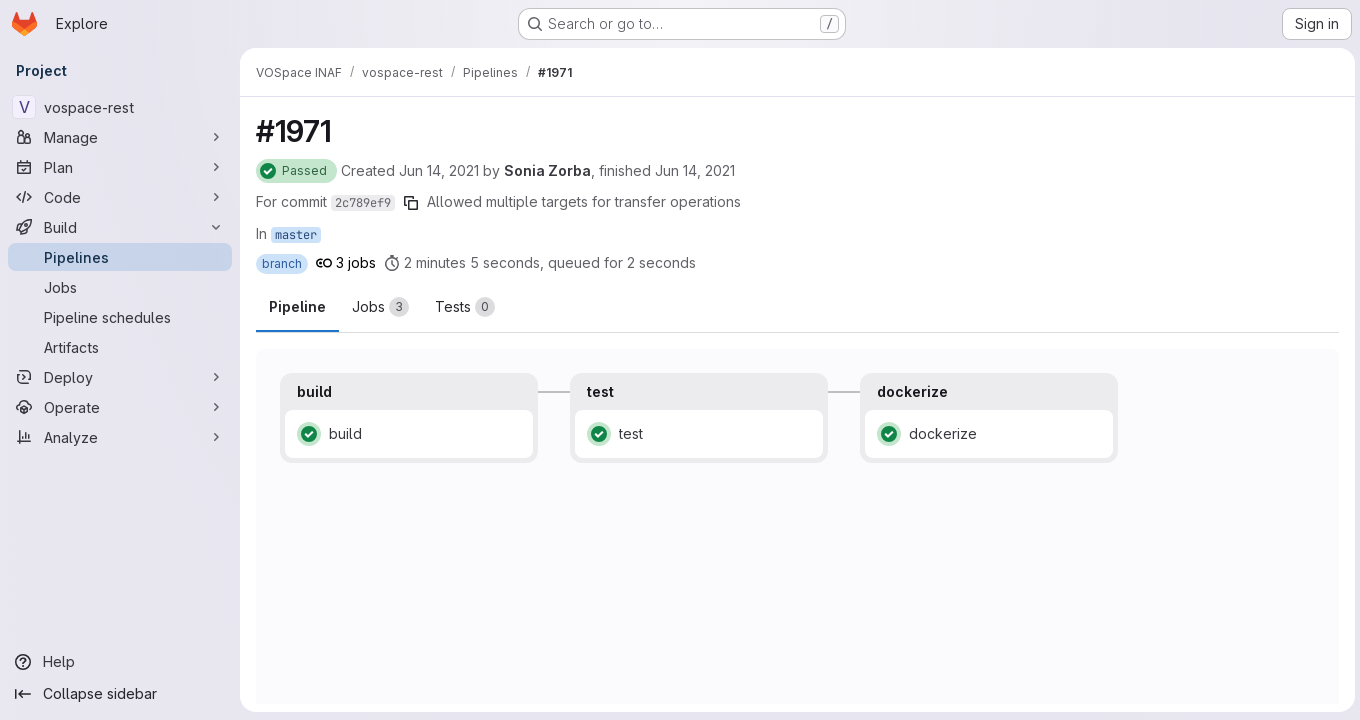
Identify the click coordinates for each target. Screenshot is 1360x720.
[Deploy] (120, 377)
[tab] (380, 307)
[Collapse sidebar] (120, 694)
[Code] (120, 197)
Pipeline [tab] (297, 306)
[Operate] (120, 407)
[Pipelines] (120, 257)
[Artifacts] (120, 347)
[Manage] (120, 137)
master (296, 235)
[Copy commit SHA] (411, 203)
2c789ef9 (363, 203)
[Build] (120, 227)
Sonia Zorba (547, 170)
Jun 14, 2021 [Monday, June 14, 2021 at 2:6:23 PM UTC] (695, 170)
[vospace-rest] (120, 107)
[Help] (120, 662)
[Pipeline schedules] (120, 317)
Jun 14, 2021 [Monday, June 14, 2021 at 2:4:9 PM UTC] (439, 170)
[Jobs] (120, 287)
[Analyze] (120, 437)
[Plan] (120, 167)
